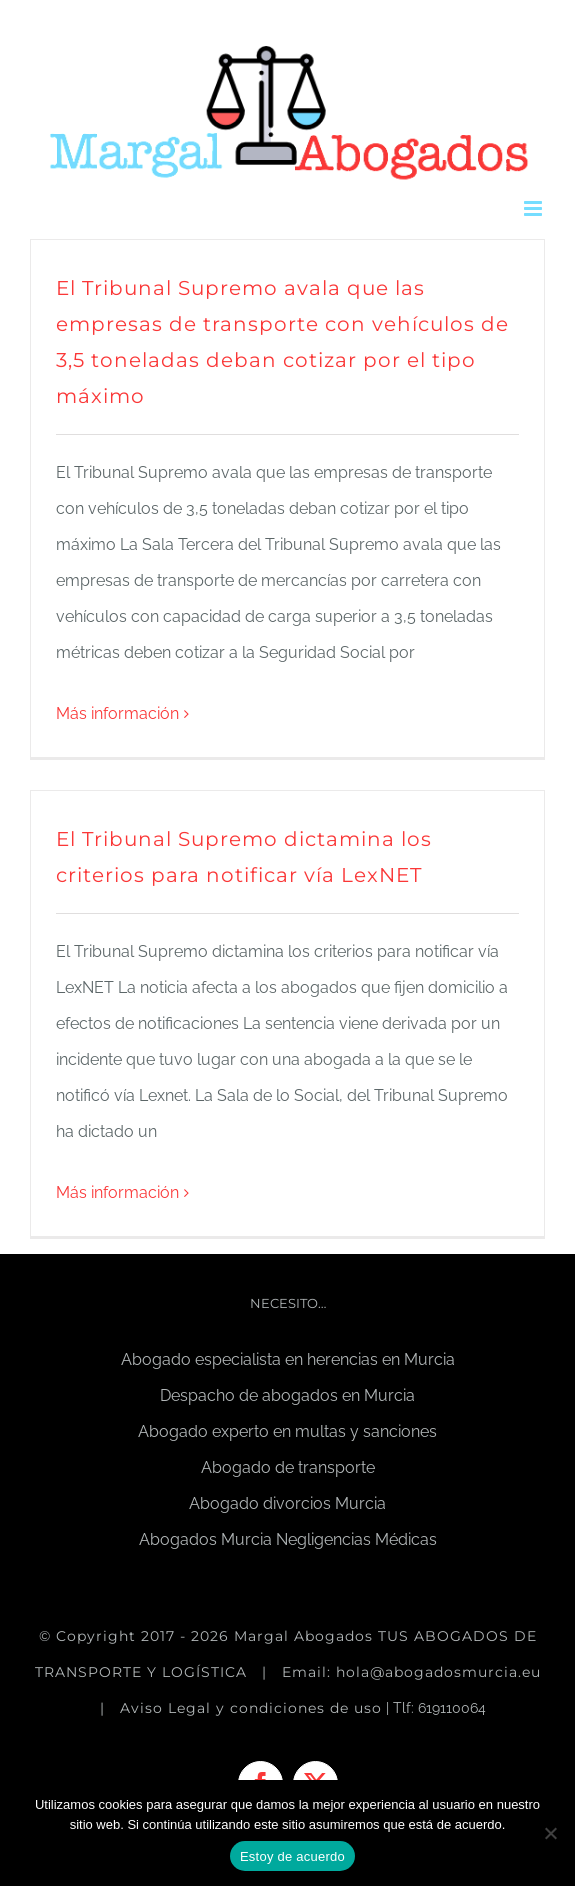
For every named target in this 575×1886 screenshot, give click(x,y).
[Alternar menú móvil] (534, 208)
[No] (550, 1833)
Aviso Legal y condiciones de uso (251, 1708)
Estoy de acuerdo (292, 1856)
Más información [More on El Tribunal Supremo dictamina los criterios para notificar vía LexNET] (117, 1192)
